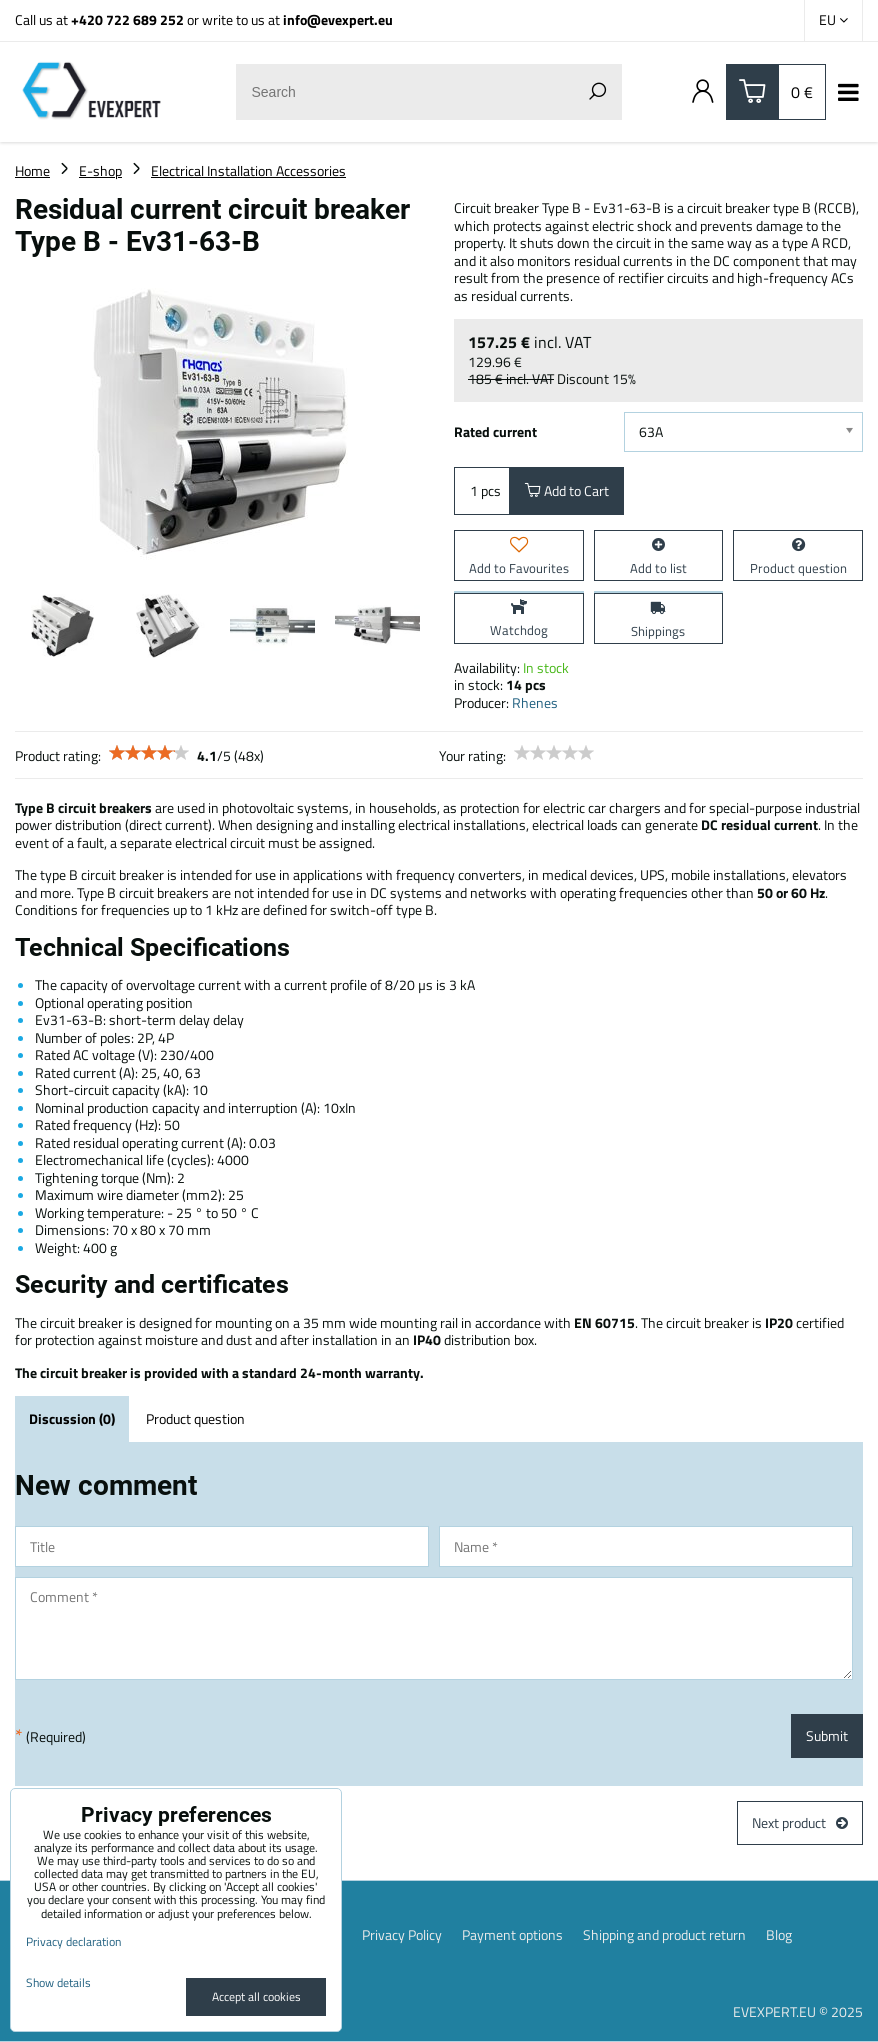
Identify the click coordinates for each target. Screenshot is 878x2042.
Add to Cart (567, 490)
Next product (800, 1822)
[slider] (149, 753)
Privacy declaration (73, 1941)
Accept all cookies (256, 1996)
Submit (827, 1735)
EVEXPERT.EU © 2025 (798, 2011)
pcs (482, 490)
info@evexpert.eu (338, 19)
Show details (58, 1982)
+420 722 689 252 (127, 19)
